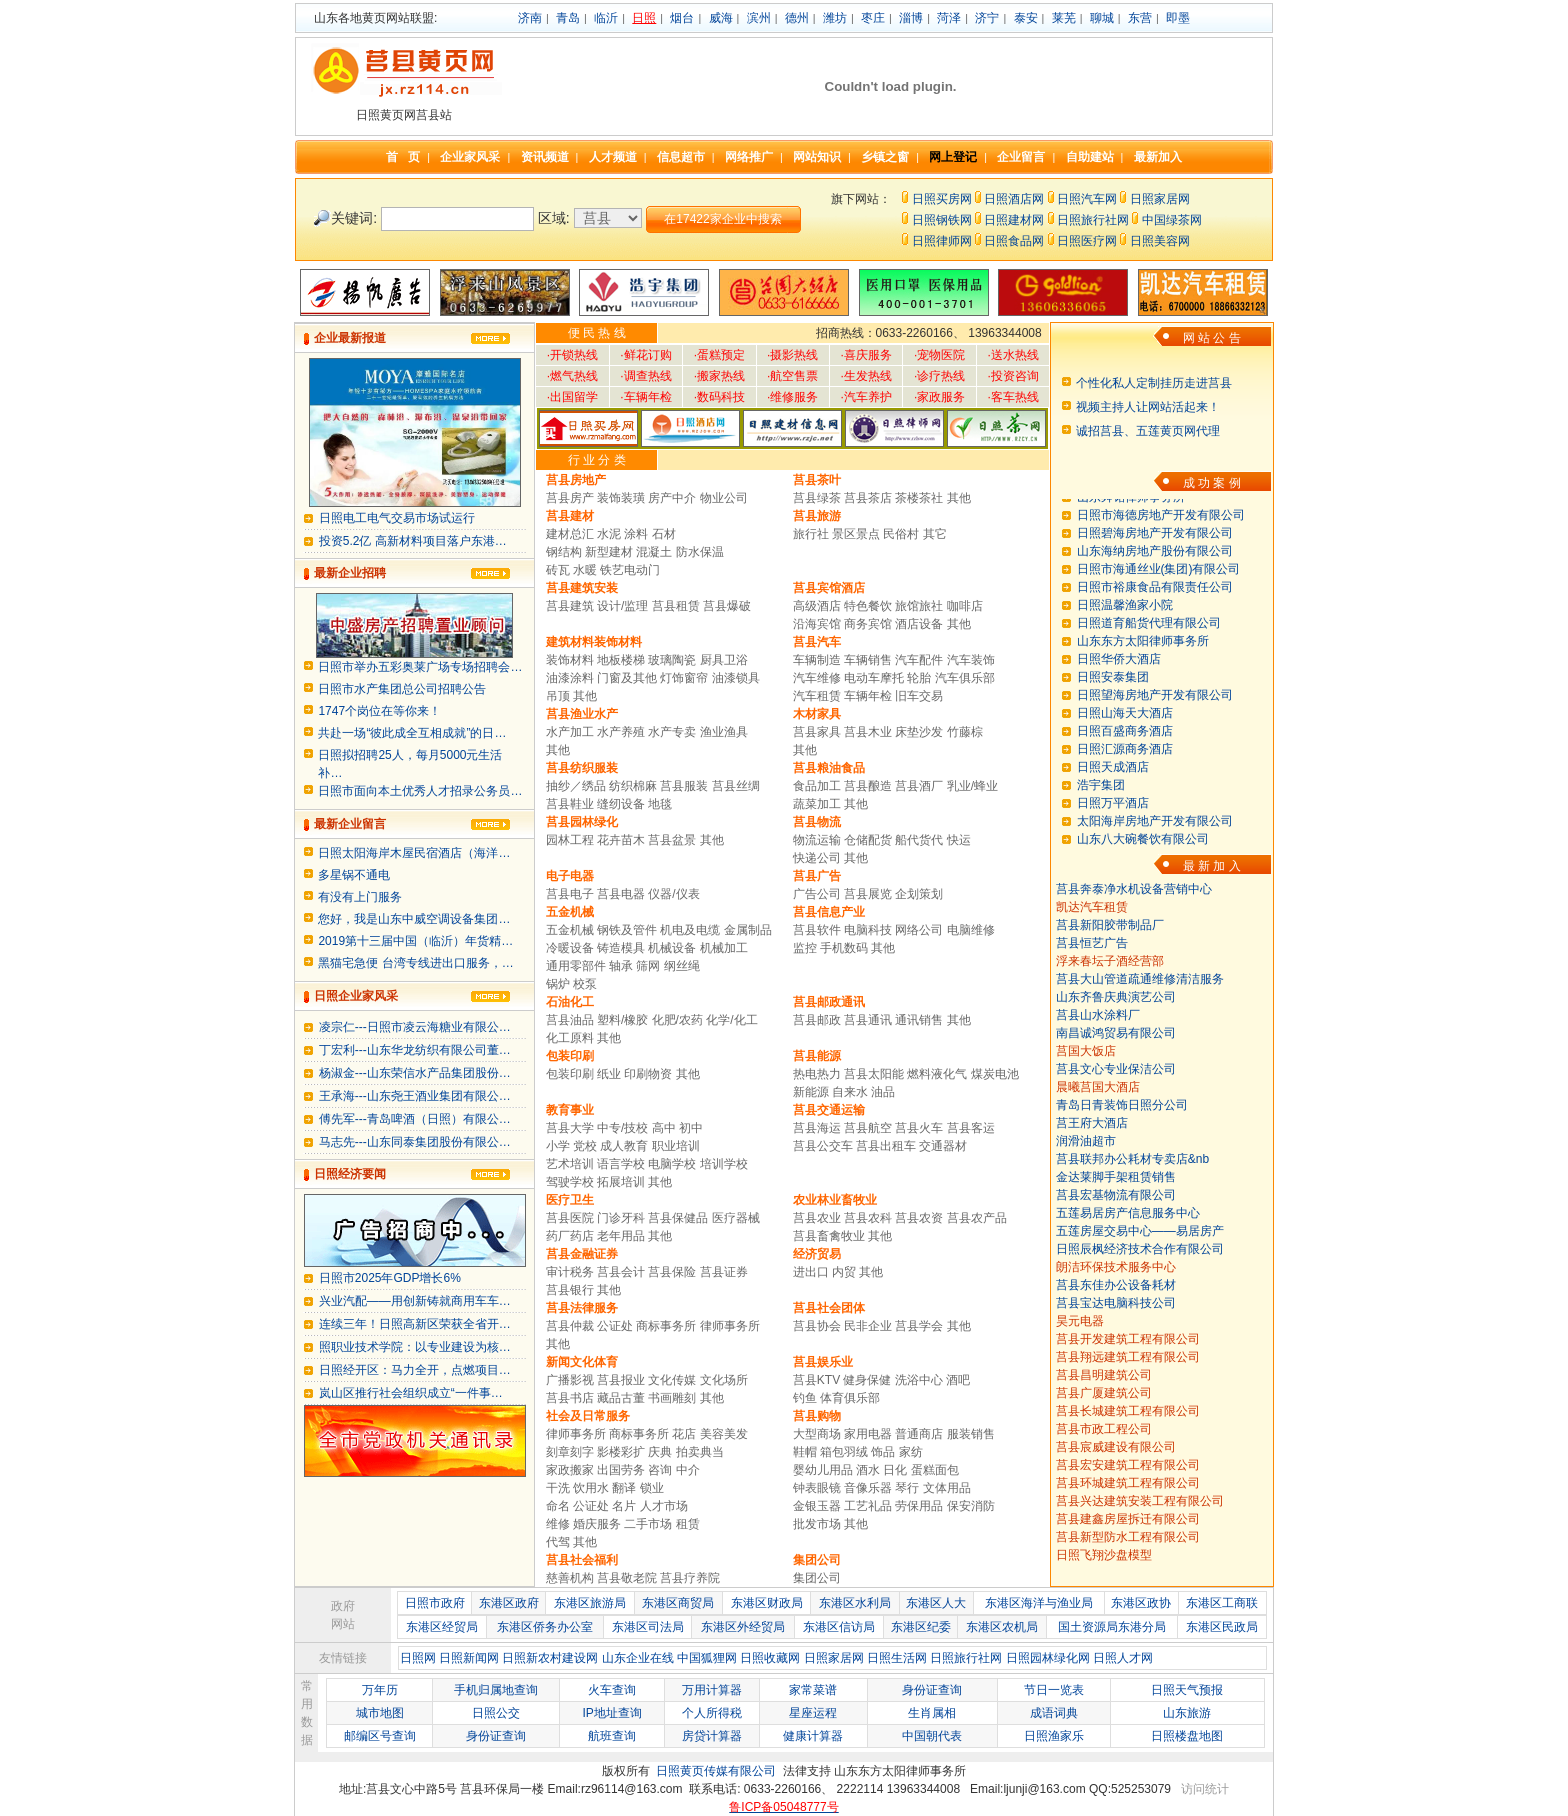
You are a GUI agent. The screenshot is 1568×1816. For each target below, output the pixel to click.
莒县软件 (818, 930)
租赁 (688, 1524)
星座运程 (813, 1713)
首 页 (403, 157)
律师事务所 (730, 1326)
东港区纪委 (921, 1627)
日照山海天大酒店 (1125, 734)
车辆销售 (868, 660)
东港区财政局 (767, 1603)
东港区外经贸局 (743, 1627)
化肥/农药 (677, 1020)
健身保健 (867, 1380)
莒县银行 (571, 1290)
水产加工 (570, 732)
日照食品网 (1014, 241)
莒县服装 (684, 786)
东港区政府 (509, 1603)
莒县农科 (868, 1218)
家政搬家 (570, 1470)
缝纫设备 (621, 804)
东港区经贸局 (442, 1627)
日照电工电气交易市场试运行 (397, 518)
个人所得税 (712, 1713)
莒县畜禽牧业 (829, 1236)
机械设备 (672, 948)
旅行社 (811, 534)
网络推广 (749, 157)
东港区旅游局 (590, 1603)
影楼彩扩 (621, 1452)
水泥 (609, 534)
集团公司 (817, 1578)
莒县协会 (817, 1326)
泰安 (1026, 18)
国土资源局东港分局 (1112, 1627)
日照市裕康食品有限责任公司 (1155, 608)
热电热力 (817, 1074)
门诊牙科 (621, 1218)
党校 (585, 1146)
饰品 (883, 1452)
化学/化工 (731, 1020)
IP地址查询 (611, 1713)
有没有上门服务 (360, 897)
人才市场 (664, 1506)
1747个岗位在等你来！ (379, 711)
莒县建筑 (570, 606)
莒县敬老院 (628, 1578)
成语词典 (1054, 1713)
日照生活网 (897, 1658)
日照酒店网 (1014, 199)
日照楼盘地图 (1187, 1736)
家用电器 (868, 1434)
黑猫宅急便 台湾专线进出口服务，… (415, 963)
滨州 (759, 18)
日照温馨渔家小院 (1125, 626)
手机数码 (844, 948)
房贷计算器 (712, 1736)
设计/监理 (622, 606)
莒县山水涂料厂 (1098, 1015)
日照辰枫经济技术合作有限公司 (1140, 1249)
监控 (805, 948)
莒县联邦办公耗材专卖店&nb (1132, 1159)
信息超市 (681, 157)
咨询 (660, 1470)
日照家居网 (1160, 199)
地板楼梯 (621, 660)
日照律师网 (942, 241)
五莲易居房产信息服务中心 (1128, 1213)
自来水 (850, 1092)
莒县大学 (570, 1128)
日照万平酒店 (1113, 824)
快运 (959, 840)
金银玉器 (817, 1506)
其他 (959, 498)
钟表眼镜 (817, 1488)
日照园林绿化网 (1048, 1658)
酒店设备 (919, 624)
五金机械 (570, 930)
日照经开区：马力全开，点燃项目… (415, 1370)
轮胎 (919, 678)
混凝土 (654, 552)
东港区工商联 (1222, 1603)
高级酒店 (817, 606)
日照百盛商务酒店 (1125, 752)
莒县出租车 (886, 1146)
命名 (558, 1506)
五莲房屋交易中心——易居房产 (1140, 1231)
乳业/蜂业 (972, 786)
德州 (797, 18)
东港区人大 (936, 1603)
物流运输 (817, 840)
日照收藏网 (770, 1658)
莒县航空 (868, 1128)
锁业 (652, 1488)
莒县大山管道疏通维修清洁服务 (1140, 979)
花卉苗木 (621, 840)
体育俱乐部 (850, 1398)
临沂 (606, 18)
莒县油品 (570, 1020)
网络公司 (919, 930)
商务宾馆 (868, 624)
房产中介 (672, 498)
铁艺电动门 (630, 570)
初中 (691, 1128)
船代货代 (919, 840)
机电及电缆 (690, 930)
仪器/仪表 (673, 894)
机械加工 (724, 948)
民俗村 (901, 534)
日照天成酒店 (1113, 788)
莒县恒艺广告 (1092, 943)
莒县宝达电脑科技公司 (1116, 1303)
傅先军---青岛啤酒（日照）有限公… (415, 1119)
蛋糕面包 (935, 1470)
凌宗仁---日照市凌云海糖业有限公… (415, 1027)
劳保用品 (919, 1506)
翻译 (624, 1488)
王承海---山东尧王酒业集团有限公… (415, 1096)
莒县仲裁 (570, 1326)
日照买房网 (942, 199)
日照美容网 (1160, 241)
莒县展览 (868, 894)
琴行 (907, 1488)
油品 (883, 1092)
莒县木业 (868, 732)
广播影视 (570, 1380)
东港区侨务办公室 (545, 1627)
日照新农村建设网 (550, 1658)
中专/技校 (622, 1128)
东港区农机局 (1002, 1627)
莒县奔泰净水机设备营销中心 (1134, 889)
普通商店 (919, 1434)
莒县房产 (570, 498)
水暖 (585, 570)
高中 (664, 1128)
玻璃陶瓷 (672, 660)
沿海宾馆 (817, 624)
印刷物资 (648, 1074)
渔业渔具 (724, 732)
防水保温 (700, 552)
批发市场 (817, 1524)
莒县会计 (621, 1272)
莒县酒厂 (920, 786)
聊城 (1102, 18)
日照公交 (496, 1713)
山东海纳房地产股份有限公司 (1155, 572)
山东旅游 (1187, 1713)
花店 (684, 1434)
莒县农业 (817, 1218)
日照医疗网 (1087, 241)
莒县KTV (816, 1380)
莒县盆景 (672, 840)
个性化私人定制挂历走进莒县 (1154, 383)
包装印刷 (570, 1074)
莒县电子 (570, 894)
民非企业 (868, 1326)
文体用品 (947, 1488)
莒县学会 (920, 1326)
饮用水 (591, 1488)
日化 (895, 1470)
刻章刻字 (570, 1452)
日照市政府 (435, 1603)
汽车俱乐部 (965, 678)
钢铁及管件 (627, 930)
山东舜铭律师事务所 (1131, 518)
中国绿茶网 (1172, 220)
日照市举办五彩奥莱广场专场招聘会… (420, 667)
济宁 (987, 18)
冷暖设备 (570, 948)
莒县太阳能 (874, 1074)
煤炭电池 (995, 1074)
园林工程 (570, 840)
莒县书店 (570, 1398)
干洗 (558, 1488)
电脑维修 (971, 930)
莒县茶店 (868, 498)
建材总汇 (571, 534)
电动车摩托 (874, 678)
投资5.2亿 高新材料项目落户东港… (413, 541)
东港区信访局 (839, 1627)
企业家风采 (470, 157)
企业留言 (1021, 157)
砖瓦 (558, 570)
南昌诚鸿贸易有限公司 (1116, 1033)
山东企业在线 (638, 1658)
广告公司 (817, 894)
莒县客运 (971, 1128)
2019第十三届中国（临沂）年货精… (415, 941)
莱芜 (1064, 18)
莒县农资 (919, 1218)
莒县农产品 (977, 1218)
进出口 (811, 1272)
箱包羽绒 (844, 1452)
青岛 (568, 18)
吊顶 (558, 696)
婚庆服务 (597, 1524)
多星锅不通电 (354, 875)
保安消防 (971, 1506)
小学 (558, 1146)
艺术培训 (570, 1164)
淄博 (911, 18)
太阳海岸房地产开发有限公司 (1155, 842)
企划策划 (919, 894)
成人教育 (624, 1146)
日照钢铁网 (942, 220)
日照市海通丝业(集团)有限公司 (1159, 590)
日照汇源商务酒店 (1125, 770)
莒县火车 (919, 1128)
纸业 (609, 1074)
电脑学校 (672, 1164)
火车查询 (612, 1690)
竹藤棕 (965, 732)
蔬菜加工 (817, 804)
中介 (688, 1470)
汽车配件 (919, 660)
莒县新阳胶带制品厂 (1110, 925)
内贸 (844, 1272)
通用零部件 (576, 966)
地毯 (660, 804)
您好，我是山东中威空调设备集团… (414, 919)
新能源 (811, 1092)
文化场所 (724, 1380)
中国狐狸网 (707, 1658)
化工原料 (570, 1038)
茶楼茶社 (919, 498)
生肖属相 (932, 1713)
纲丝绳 (682, 966)
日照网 (418, 1658)
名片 (625, 1506)
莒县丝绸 (736, 786)
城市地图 (380, 1713)
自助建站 (1090, 157)
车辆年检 (868, 696)
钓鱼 (805, 1398)
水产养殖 (621, 732)
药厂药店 (570, 1236)
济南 (530, 18)
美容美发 (724, 1434)
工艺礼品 (868, 1506)
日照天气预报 (1187, 1690)
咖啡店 (965, 606)
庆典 (660, 1452)
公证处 (616, 1326)
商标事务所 (667, 1326)
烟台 (682, 18)
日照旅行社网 (1093, 220)
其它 (935, 534)
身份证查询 (932, 1690)
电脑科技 (868, 930)
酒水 (868, 1470)
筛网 (648, 966)
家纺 (911, 1452)
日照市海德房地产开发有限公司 (1161, 536)
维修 (558, 1524)
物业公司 (724, 498)
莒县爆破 (727, 606)
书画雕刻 (672, 1398)
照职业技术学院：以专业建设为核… (415, 1347)
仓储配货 (868, 840)
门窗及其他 (627, 678)
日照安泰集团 (1113, 698)
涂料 (636, 534)
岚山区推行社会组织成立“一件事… (411, 1393)
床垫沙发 (919, 732)
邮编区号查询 (380, 1736)
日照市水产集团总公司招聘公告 (402, 689)
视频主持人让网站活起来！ (1148, 407)
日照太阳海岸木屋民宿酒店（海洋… (414, 853)
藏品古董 (621, 1398)
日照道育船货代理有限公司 (1149, 644)
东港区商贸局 (678, 1603)
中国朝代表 (932, 1736)
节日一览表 (1054, 1690)
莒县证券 (724, 1272)
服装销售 (971, 1434)
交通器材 (943, 1146)
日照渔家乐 (1054, 1736)
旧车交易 (919, 696)
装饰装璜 (621, 498)
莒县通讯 (869, 1020)
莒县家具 (817, 732)
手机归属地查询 (496, 1690)
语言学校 (622, 1164)
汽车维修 (817, 678)
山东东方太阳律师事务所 (1143, 662)
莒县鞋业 (570, 804)
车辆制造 (817, 660)
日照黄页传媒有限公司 (716, 1771)
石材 (664, 534)
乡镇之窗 (885, 157)
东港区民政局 (1222, 1627)
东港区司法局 (648, 1627)
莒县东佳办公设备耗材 (1116, 1285)
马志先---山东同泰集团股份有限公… (415, 1142)
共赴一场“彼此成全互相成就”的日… (412, 733)
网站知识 (817, 157)
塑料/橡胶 (622, 1020)
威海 (721, 18)
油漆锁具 (736, 678)
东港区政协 (1141, 1603)
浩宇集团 (1101, 806)
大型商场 (817, 1434)
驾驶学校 (570, 1182)
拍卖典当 (700, 1452)
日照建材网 (1014, 220)
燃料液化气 (937, 1074)
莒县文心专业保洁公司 (1116, 1069)
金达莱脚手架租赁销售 (1116, 1177)
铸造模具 (621, 948)
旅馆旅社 (919, 606)
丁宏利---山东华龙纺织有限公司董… (415, 1050)
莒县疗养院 (690, 1578)
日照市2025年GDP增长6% (390, 1278)
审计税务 (570, 1272)
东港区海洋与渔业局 (1039, 1603)
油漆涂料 (570, 678)
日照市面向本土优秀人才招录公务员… (420, 791)
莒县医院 (570, 1218)
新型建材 (609, 552)
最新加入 (1158, 157)
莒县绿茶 (817, 498)
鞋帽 (805, 1452)
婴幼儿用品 (823, 1470)
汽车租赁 (817, 696)
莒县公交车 (823, 1146)
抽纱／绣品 (576, 786)
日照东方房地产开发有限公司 (1155, 500)
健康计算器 (813, 1736)
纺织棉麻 (633, 786)
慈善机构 (570, 1578)
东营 (1140, 18)
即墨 (1178, 18)
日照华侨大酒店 (1119, 680)
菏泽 (949, 18)
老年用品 (621, 1236)
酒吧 (958, 1380)
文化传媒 (672, 1380)
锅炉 (558, 984)
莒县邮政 (818, 1020)
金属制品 (748, 930)
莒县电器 (621, 894)
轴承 (621, 966)
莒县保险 (672, 1272)
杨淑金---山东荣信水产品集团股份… (415, 1073)
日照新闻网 (469, 1658)
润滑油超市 (1086, 1141)
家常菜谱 (813, 1690)
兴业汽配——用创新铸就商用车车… (415, 1301)
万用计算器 (712, 1690)
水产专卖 (672, 732)
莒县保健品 (678, 1218)
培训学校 (724, 1164)
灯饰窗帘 (684, 678)
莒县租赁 (676, 606)
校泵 (585, 984)
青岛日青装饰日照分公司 (1122, 1105)
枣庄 (873, 18)
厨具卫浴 (724, 660)
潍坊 (835, 18)
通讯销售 (919, 1020)
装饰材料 (570, 660)
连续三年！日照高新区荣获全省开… (415, 1324)
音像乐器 (868, 1488)
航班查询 (612, 1736)
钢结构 (564, 552)
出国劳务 (621, 1470)
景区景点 (856, 534)
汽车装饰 (971, 660)
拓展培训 (621, 1182)
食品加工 (817, 786)
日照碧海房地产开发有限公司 (1155, 554)
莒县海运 (817, 1128)
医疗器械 (736, 1218)
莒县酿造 (869, 786)
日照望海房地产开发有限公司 (1155, 716)
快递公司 (817, 858)
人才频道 (613, 157)
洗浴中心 (919, 1380)
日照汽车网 (1087, 199)
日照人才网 (1123, 1658)
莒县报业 (621, 1380)
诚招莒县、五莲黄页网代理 (1148, 431)
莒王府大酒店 (1092, 1123)
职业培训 (676, 1146)
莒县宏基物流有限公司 (1116, 1195)
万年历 (380, 1690)
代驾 (558, 1542)
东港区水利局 (855, 1603)
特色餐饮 (868, 606)
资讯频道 (545, 157)
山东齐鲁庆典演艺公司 (1116, 997)
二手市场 (648, 1524)
